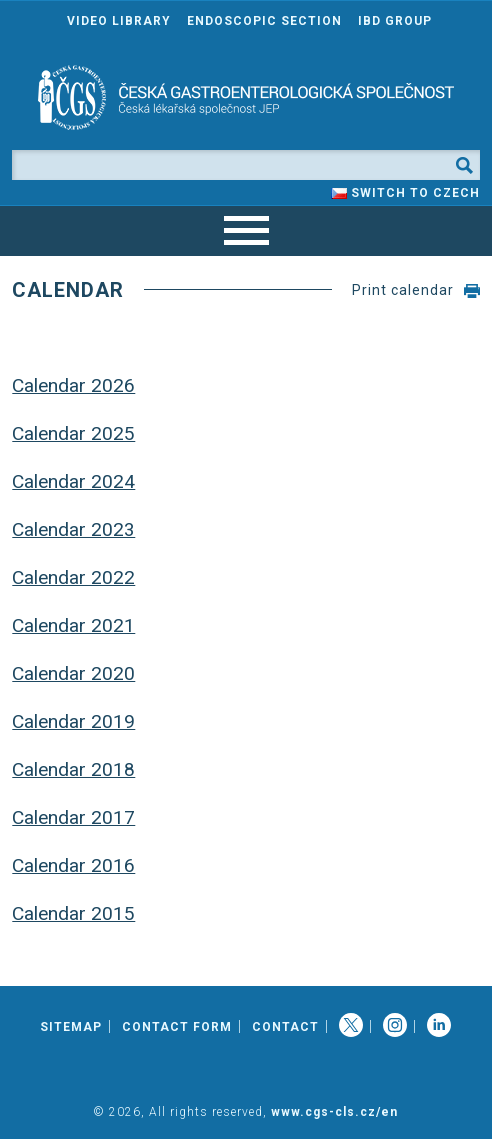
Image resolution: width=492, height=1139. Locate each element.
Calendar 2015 (73, 913)
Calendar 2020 (73, 673)
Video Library (119, 21)
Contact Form (177, 1027)
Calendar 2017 (73, 817)
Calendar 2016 (73, 865)
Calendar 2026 (73, 385)
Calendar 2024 (73, 481)
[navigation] (246, 231)
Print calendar (403, 290)
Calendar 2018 (73, 769)
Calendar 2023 (73, 529)
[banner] (245, 97)
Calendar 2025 (73, 433)
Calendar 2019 (73, 721)
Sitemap (71, 1027)
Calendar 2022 (73, 577)
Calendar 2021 (73, 625)
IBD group (395, 21)
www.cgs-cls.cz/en (334, 1112)
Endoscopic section (264, 21)
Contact (285, 1027)
